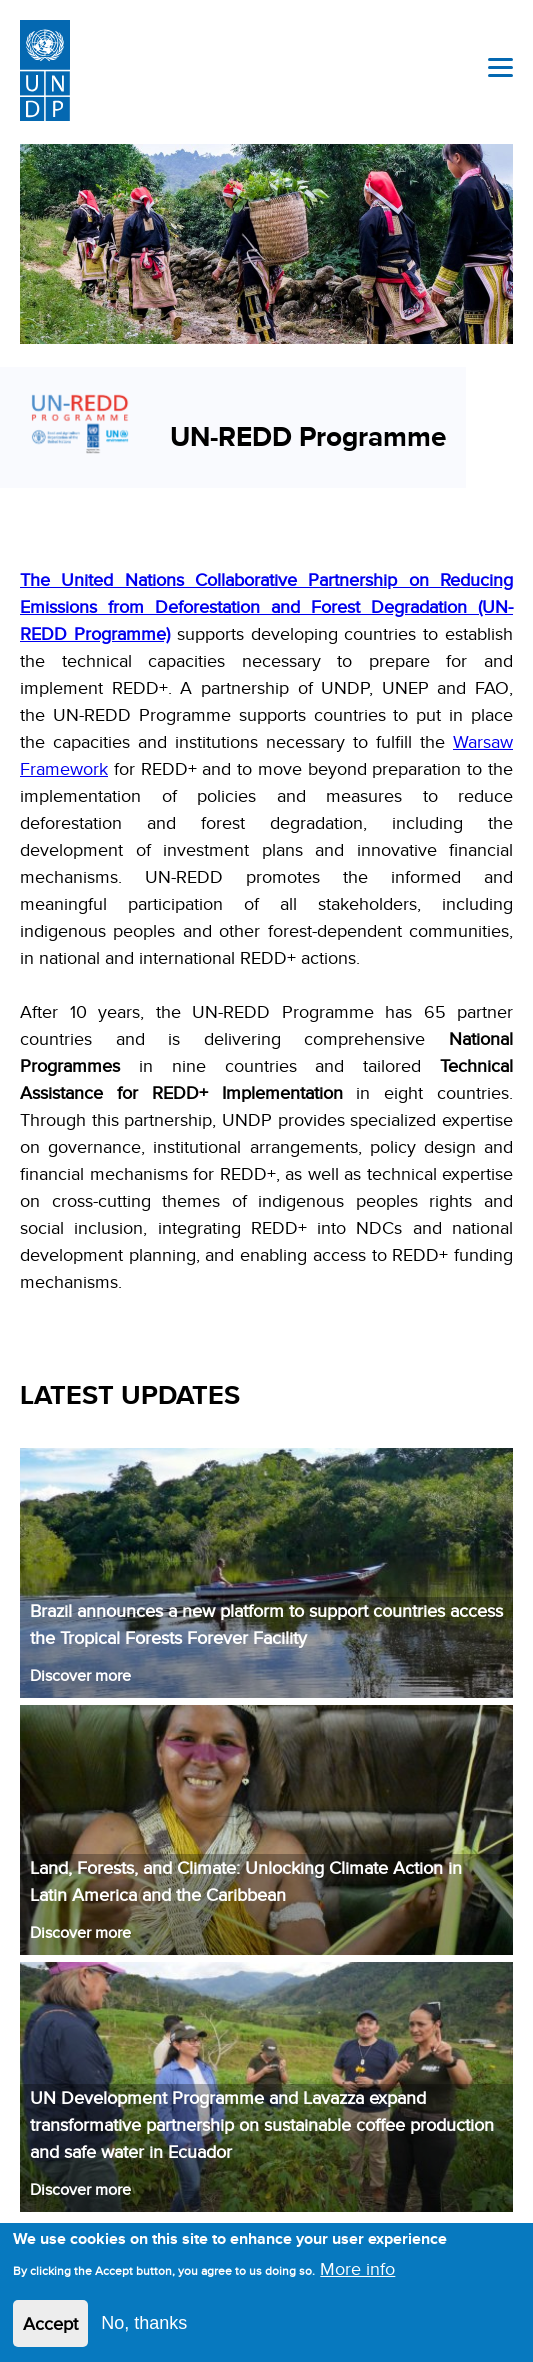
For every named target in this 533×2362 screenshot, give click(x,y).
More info (357, 2277)
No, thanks (144, 2332)
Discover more (80, 1675)
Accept (50, 2332)
